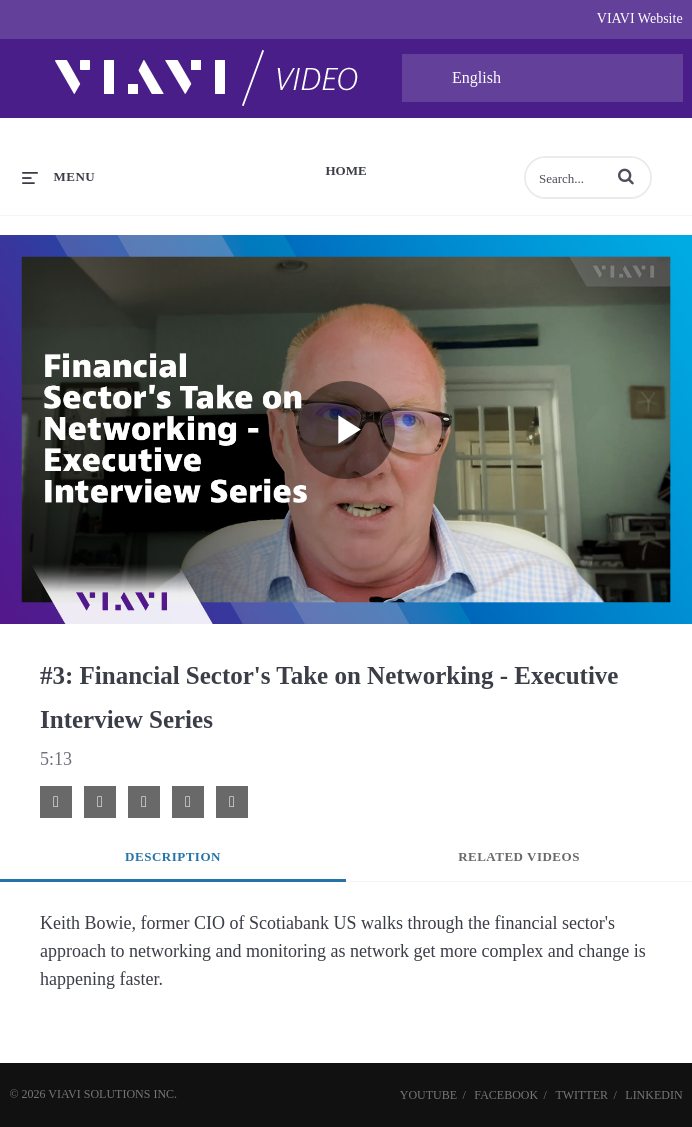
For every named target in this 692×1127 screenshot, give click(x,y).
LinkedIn (653, 1095)
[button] (626, 176)
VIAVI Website (640, 18)
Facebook (506, 1095)
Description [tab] (173, 856)
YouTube (428, 1095)
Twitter (581, 1095)
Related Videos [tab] (519, 856)
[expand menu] (58, 177)
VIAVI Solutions (99, 1094)
